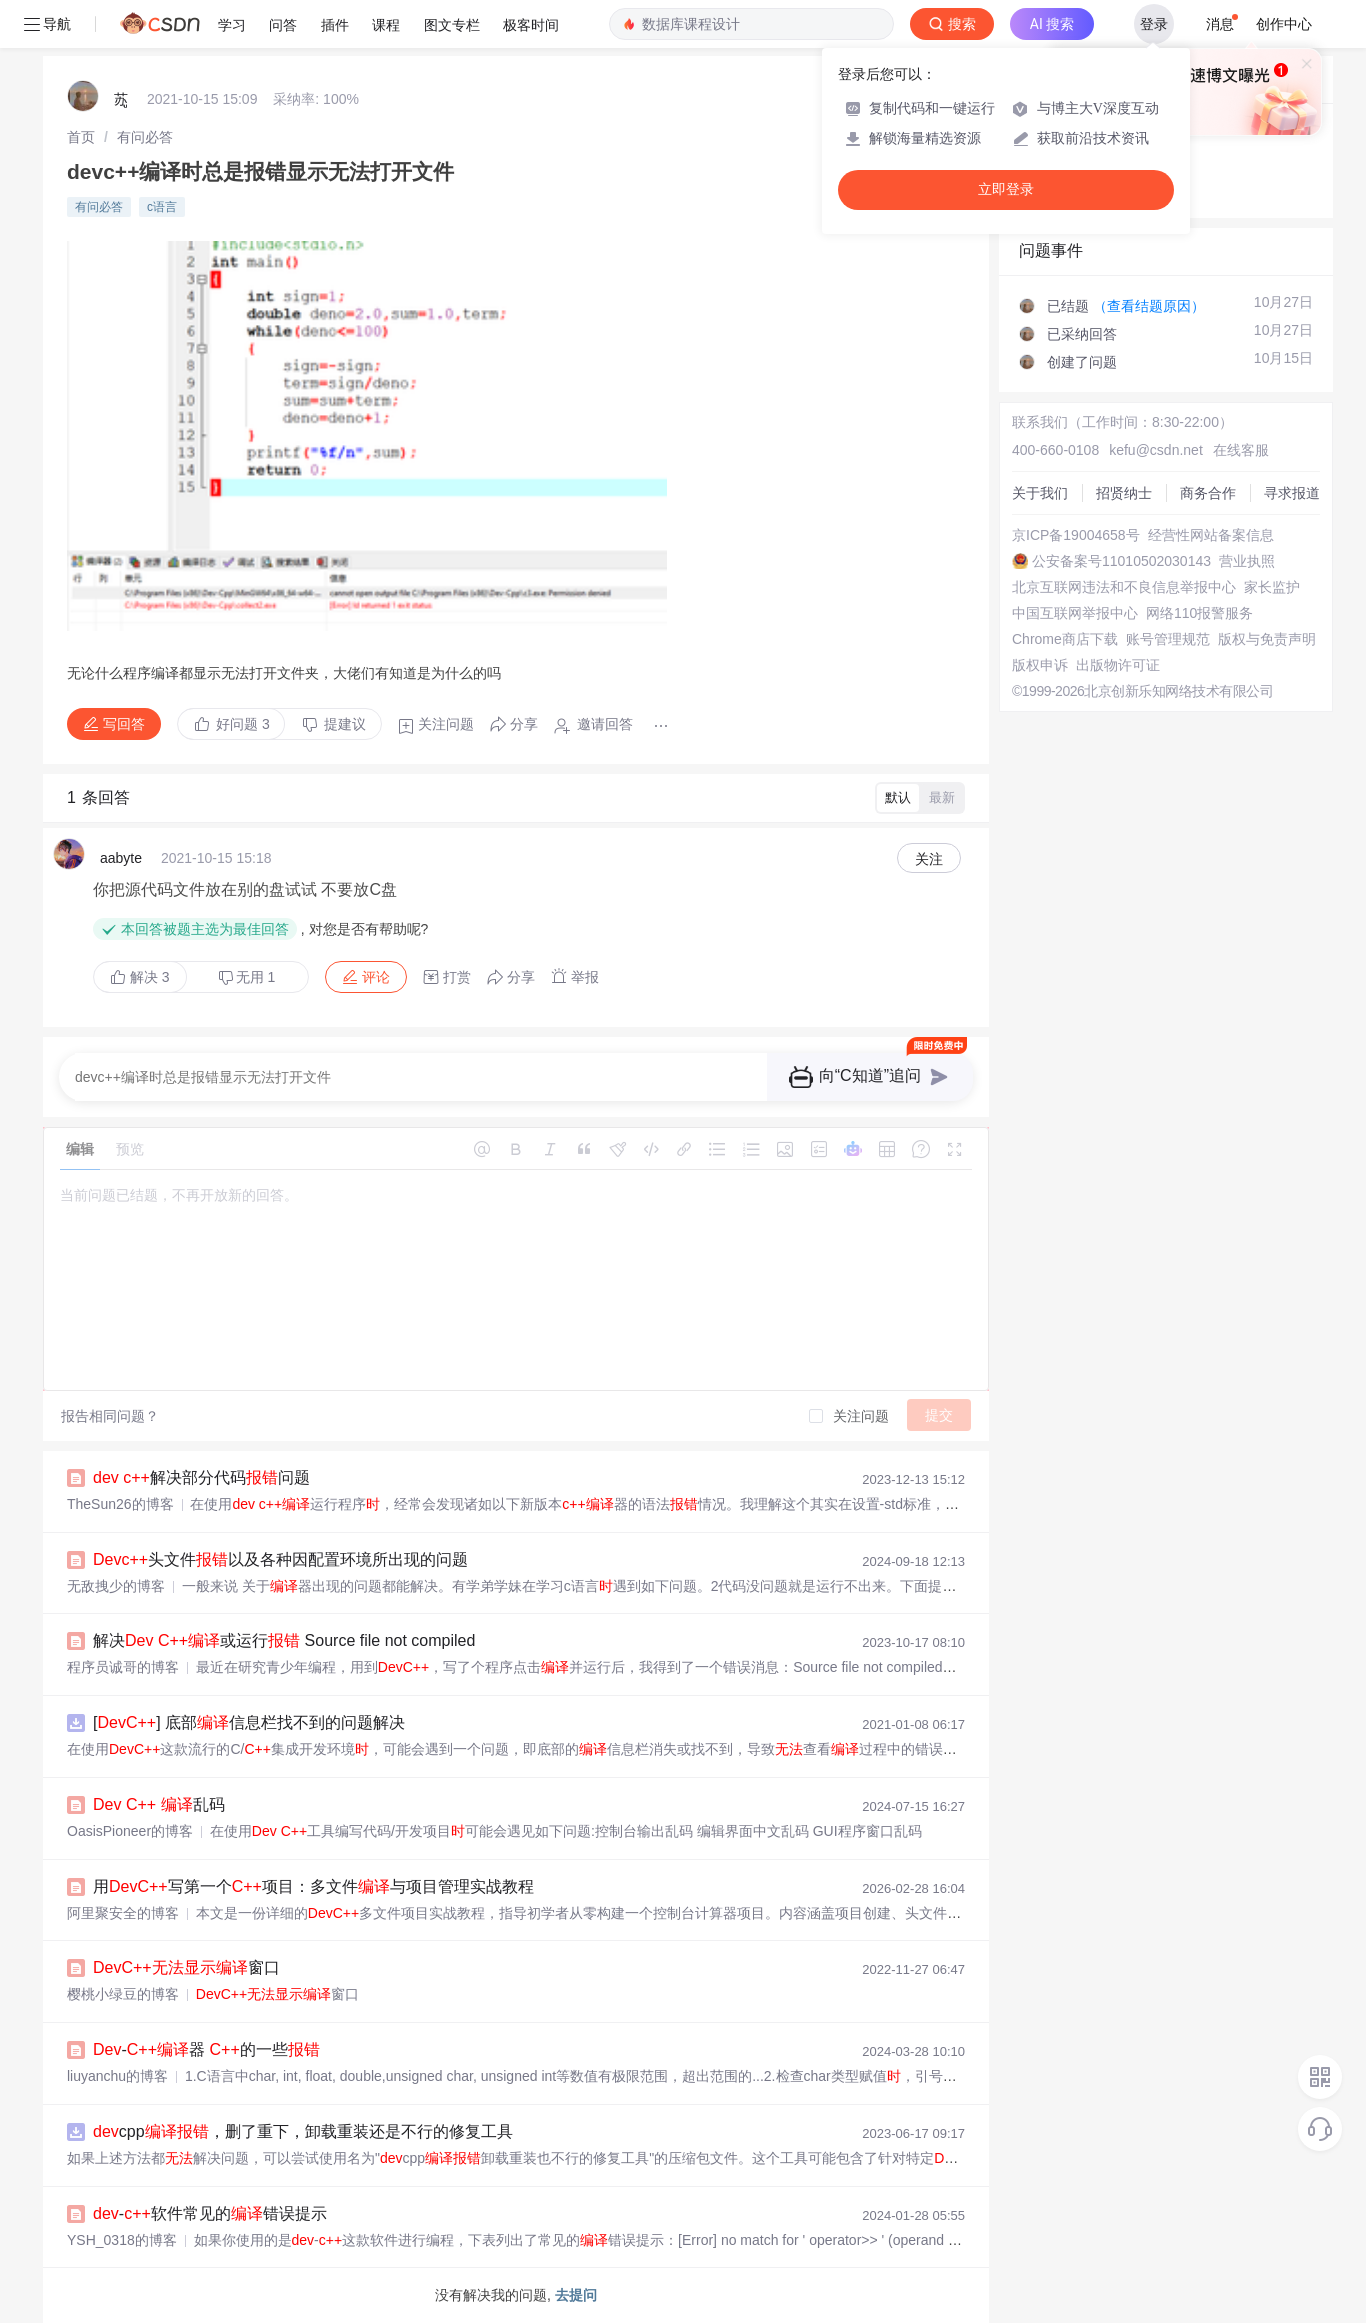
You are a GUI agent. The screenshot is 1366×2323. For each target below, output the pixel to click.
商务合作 (1208, 493)
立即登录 (1006, 189)
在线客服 (1241, 450)
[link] (81, 137)
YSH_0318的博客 (122, 2240)
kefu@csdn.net (1156, 450)
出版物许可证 (1118, 665)
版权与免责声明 (1267, 639)
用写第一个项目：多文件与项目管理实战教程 (313, 1886)
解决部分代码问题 (201, 1477)
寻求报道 (1292, 493)
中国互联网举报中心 (1075, 613)
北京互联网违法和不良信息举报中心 (1124, 587)
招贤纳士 (1124, 493)
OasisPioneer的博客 (130, 1831)
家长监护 (1272, 587)
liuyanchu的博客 (117, 2076)
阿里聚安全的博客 (123, 1913)
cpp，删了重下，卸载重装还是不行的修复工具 (303, 2131)
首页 (81, 137)
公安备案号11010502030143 (1121, 561)
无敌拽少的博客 (116, 1586)
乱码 (159, 1804)
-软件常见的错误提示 (210, 2213)
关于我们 (1040, 493)
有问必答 (145, 137)
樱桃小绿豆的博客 (123, 1994)
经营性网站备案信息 (1211, 535)
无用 (247, 977)
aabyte (121, 858)
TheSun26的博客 (120, 1504)
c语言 (162, 207)
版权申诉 (1040, 665)
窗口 (186, 1967)
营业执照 (1247, 561)
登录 (1154, 24)
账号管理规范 (1168, 639)
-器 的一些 (206, 2049)
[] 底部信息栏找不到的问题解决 (249, 1722)
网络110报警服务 (1199, 613)
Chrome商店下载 (1065, 639)
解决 (140, 977)
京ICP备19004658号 (1076, 535)
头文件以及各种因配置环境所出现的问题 (280, 1559)
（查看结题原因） (1149, 306)
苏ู (121, 99)
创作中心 (1284, 24)
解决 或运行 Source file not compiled (284, 1640)
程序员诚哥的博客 (123, 1667)
